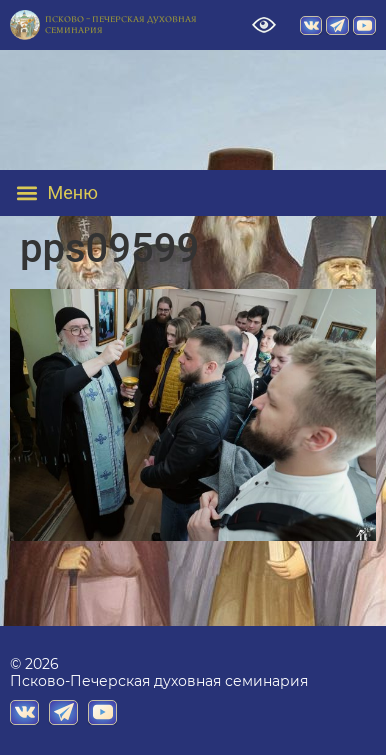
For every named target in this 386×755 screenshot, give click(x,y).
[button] (71, 193)
